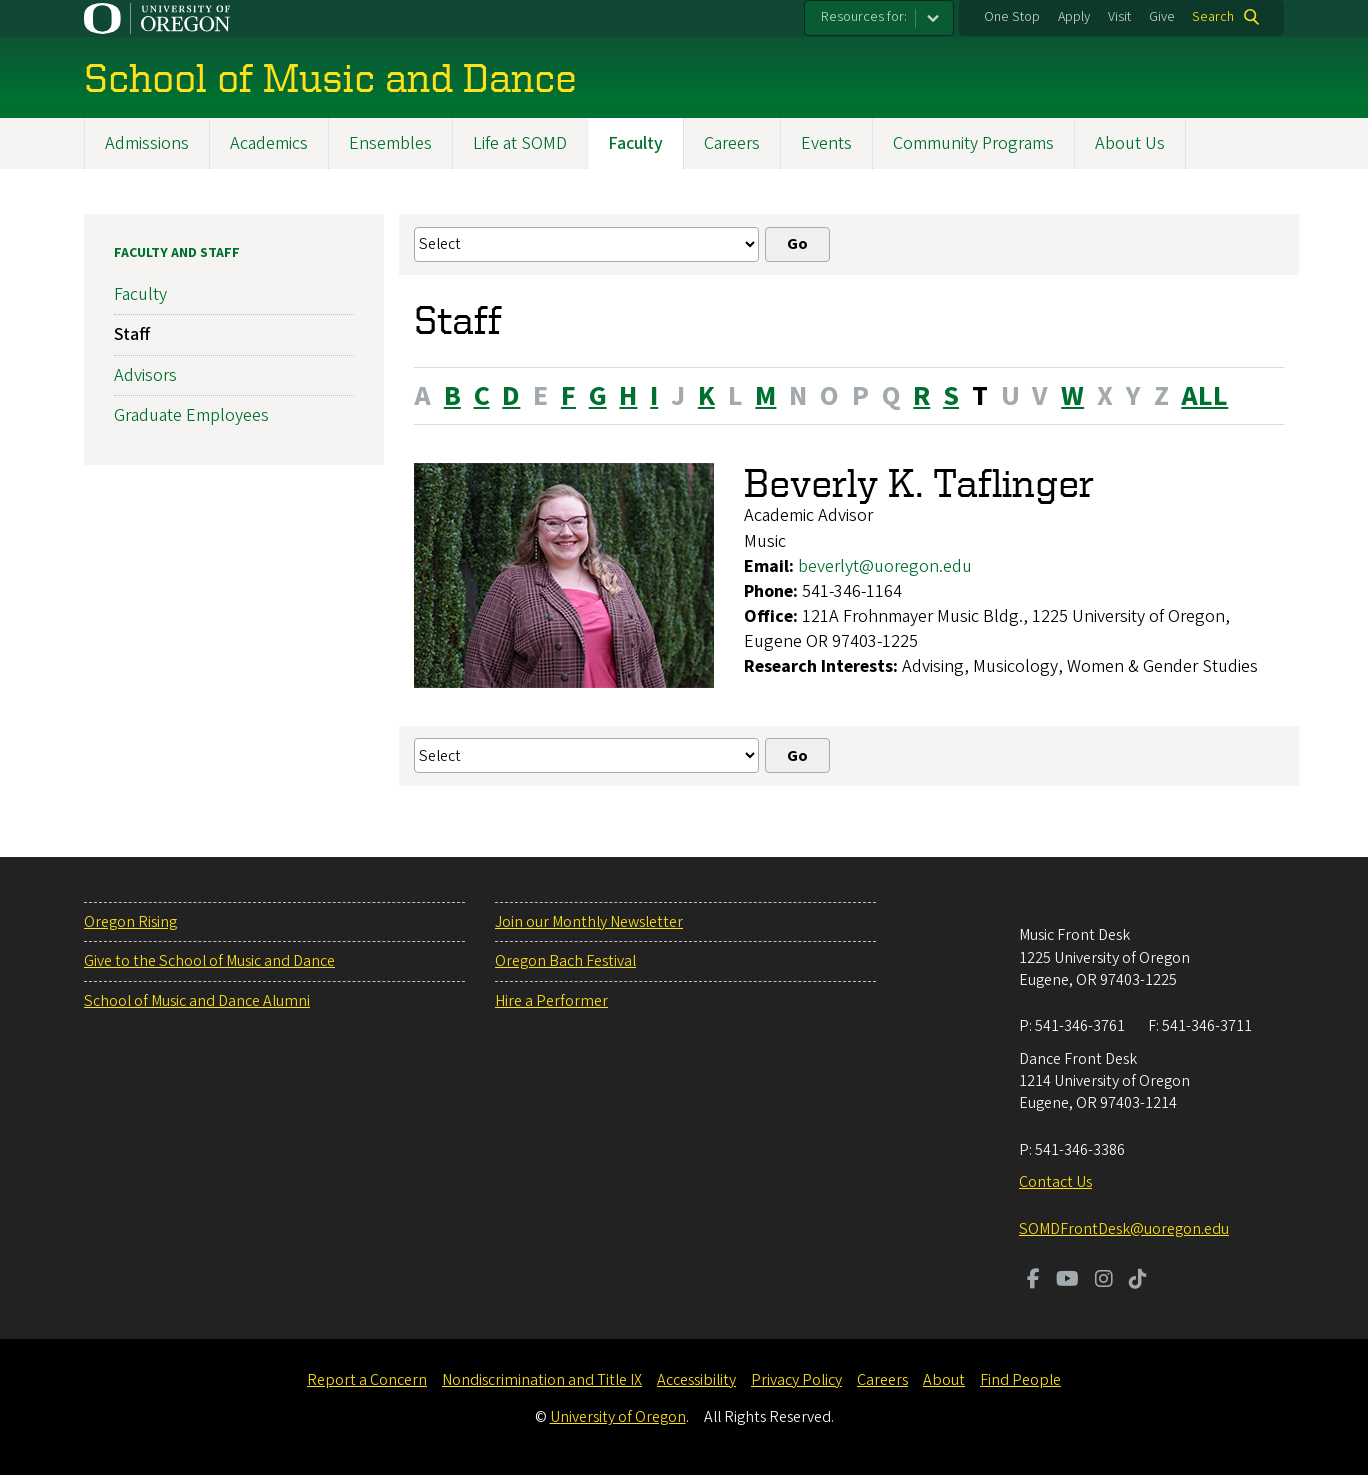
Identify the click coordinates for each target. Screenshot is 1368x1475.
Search (1213, 17)
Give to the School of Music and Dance (209, 961)
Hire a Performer (551, 1001)
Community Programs (973, 143)
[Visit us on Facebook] (1033, 1281)
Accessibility (696, 1380)
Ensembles (390, 143)
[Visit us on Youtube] (1067, 1281)
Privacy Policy (796, 1380)
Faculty (635, 143)
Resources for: (864, 17)
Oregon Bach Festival (565, 961)
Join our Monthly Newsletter (589, 922)
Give (1162, 17)
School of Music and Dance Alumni (197, 1001)
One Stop (1012, 17)
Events (826, 143)
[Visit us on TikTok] (1138, 1281)
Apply (1074, 17)
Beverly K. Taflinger (919, 482)
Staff (132, 334)
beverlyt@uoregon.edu (885, 566)
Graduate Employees (191, 415)
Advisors (145, 375)
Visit (1119, 17)
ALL (1204, 396)
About (944, 1380)
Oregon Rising (130, 922)
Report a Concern (367, 1380)
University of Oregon (618, 1417)
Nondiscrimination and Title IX (542, 1380)
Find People (1020, 1380)
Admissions (147, 143)
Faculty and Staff (177, 253)
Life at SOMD (520, 143)
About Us (1130, 143)
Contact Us (1055, 1182)
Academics (269, 143)
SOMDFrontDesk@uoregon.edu (1124, 1229)
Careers (732, 143)
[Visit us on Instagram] (1104, 1281)
